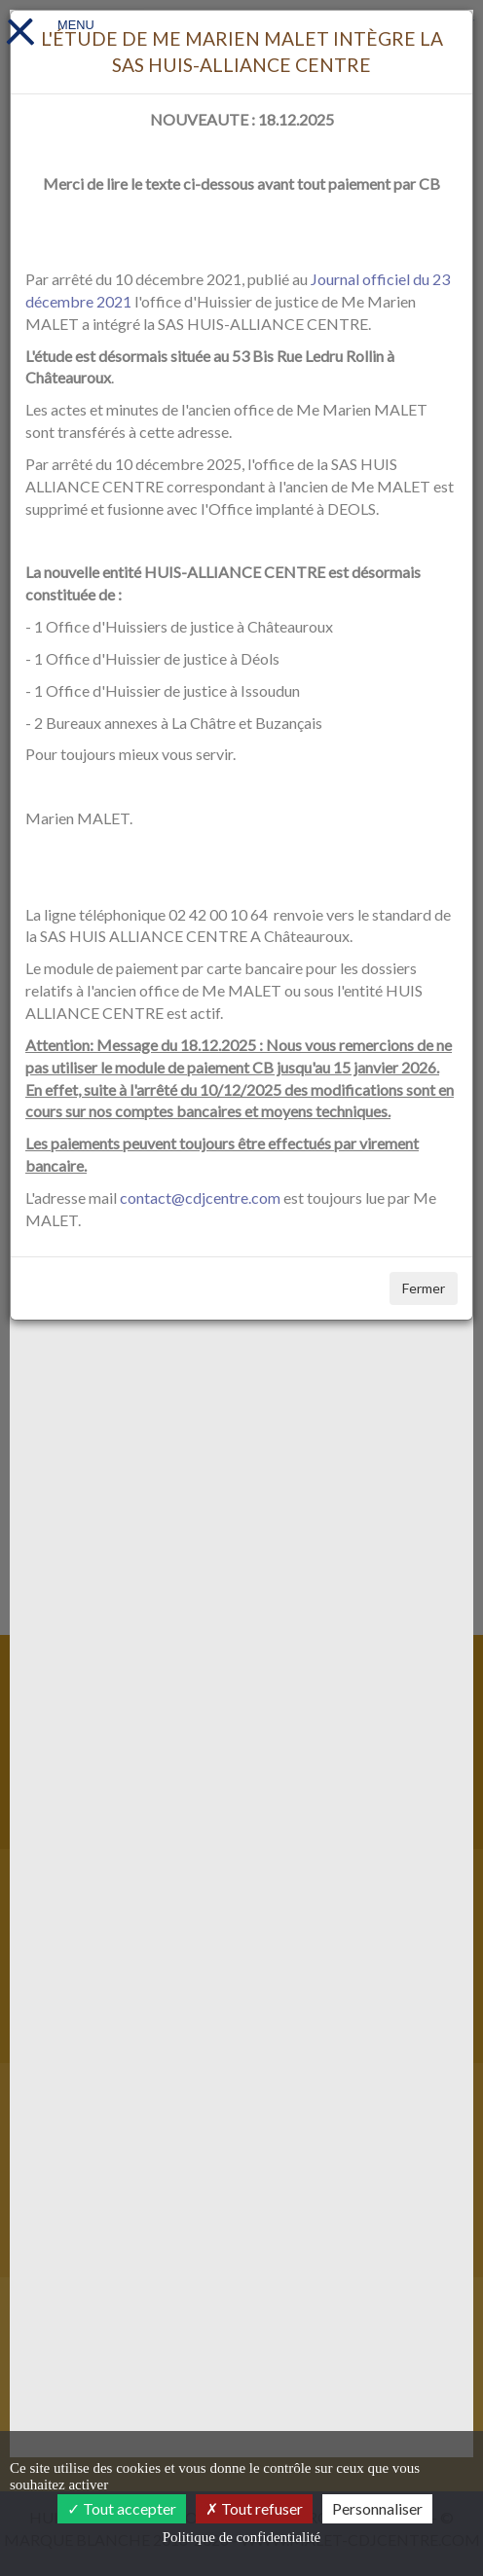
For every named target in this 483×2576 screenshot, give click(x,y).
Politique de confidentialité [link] (241, 2537)
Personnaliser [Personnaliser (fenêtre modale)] (377, 2508)
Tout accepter (121, 2508)
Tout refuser (254, 2508)
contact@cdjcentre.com (200, 1197)
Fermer (423, 1288)
